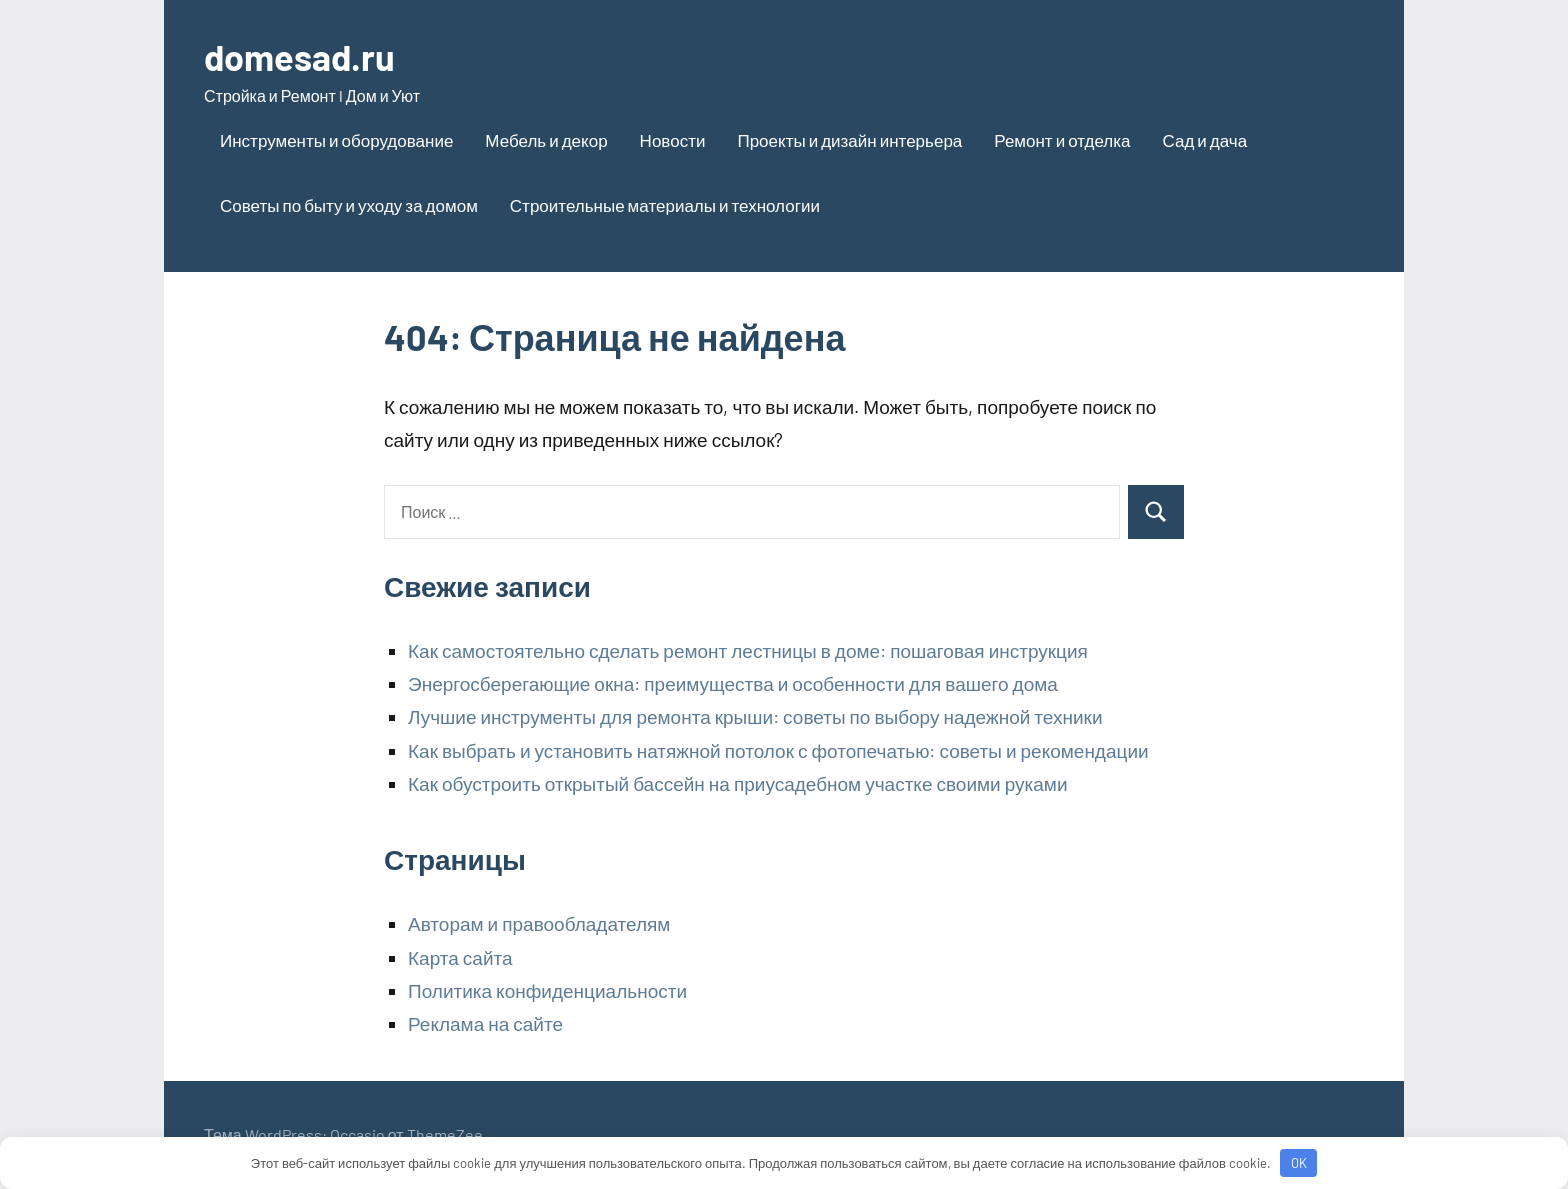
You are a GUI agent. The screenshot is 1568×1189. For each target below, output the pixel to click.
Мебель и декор (546, 140)
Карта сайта (460, 957)
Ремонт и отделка (1062, 140)
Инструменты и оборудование (336, 140)
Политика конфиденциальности (547, 990)
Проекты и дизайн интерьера (849, 140)
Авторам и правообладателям (539, 923)
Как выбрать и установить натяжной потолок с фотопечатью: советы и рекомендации (778, 750)
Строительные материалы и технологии (665, 205)
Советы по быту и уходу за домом (349, 205)
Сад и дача (1204, 140)
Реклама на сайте (485, 1023)
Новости (673, 140)
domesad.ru (299, 56)
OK (1299, 1163)
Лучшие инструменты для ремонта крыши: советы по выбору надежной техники (755, 716)
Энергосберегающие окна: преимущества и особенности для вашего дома (733, 683)
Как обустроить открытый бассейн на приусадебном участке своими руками (738, 783)
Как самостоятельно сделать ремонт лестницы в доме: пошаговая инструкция (748, 650)
